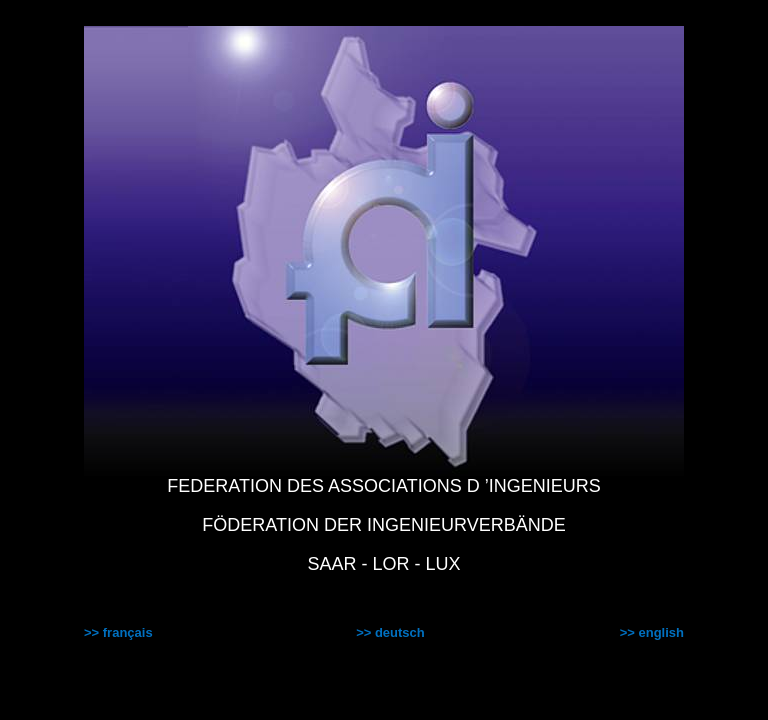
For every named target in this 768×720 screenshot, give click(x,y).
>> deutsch (390, 632)
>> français (118, 632)
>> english (652, 632)
